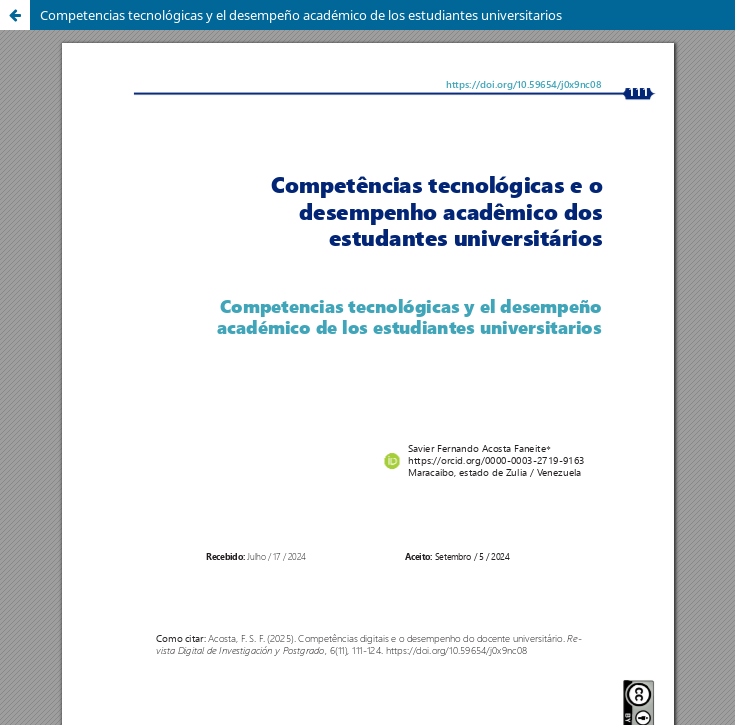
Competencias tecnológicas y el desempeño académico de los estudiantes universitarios (301, 15)
